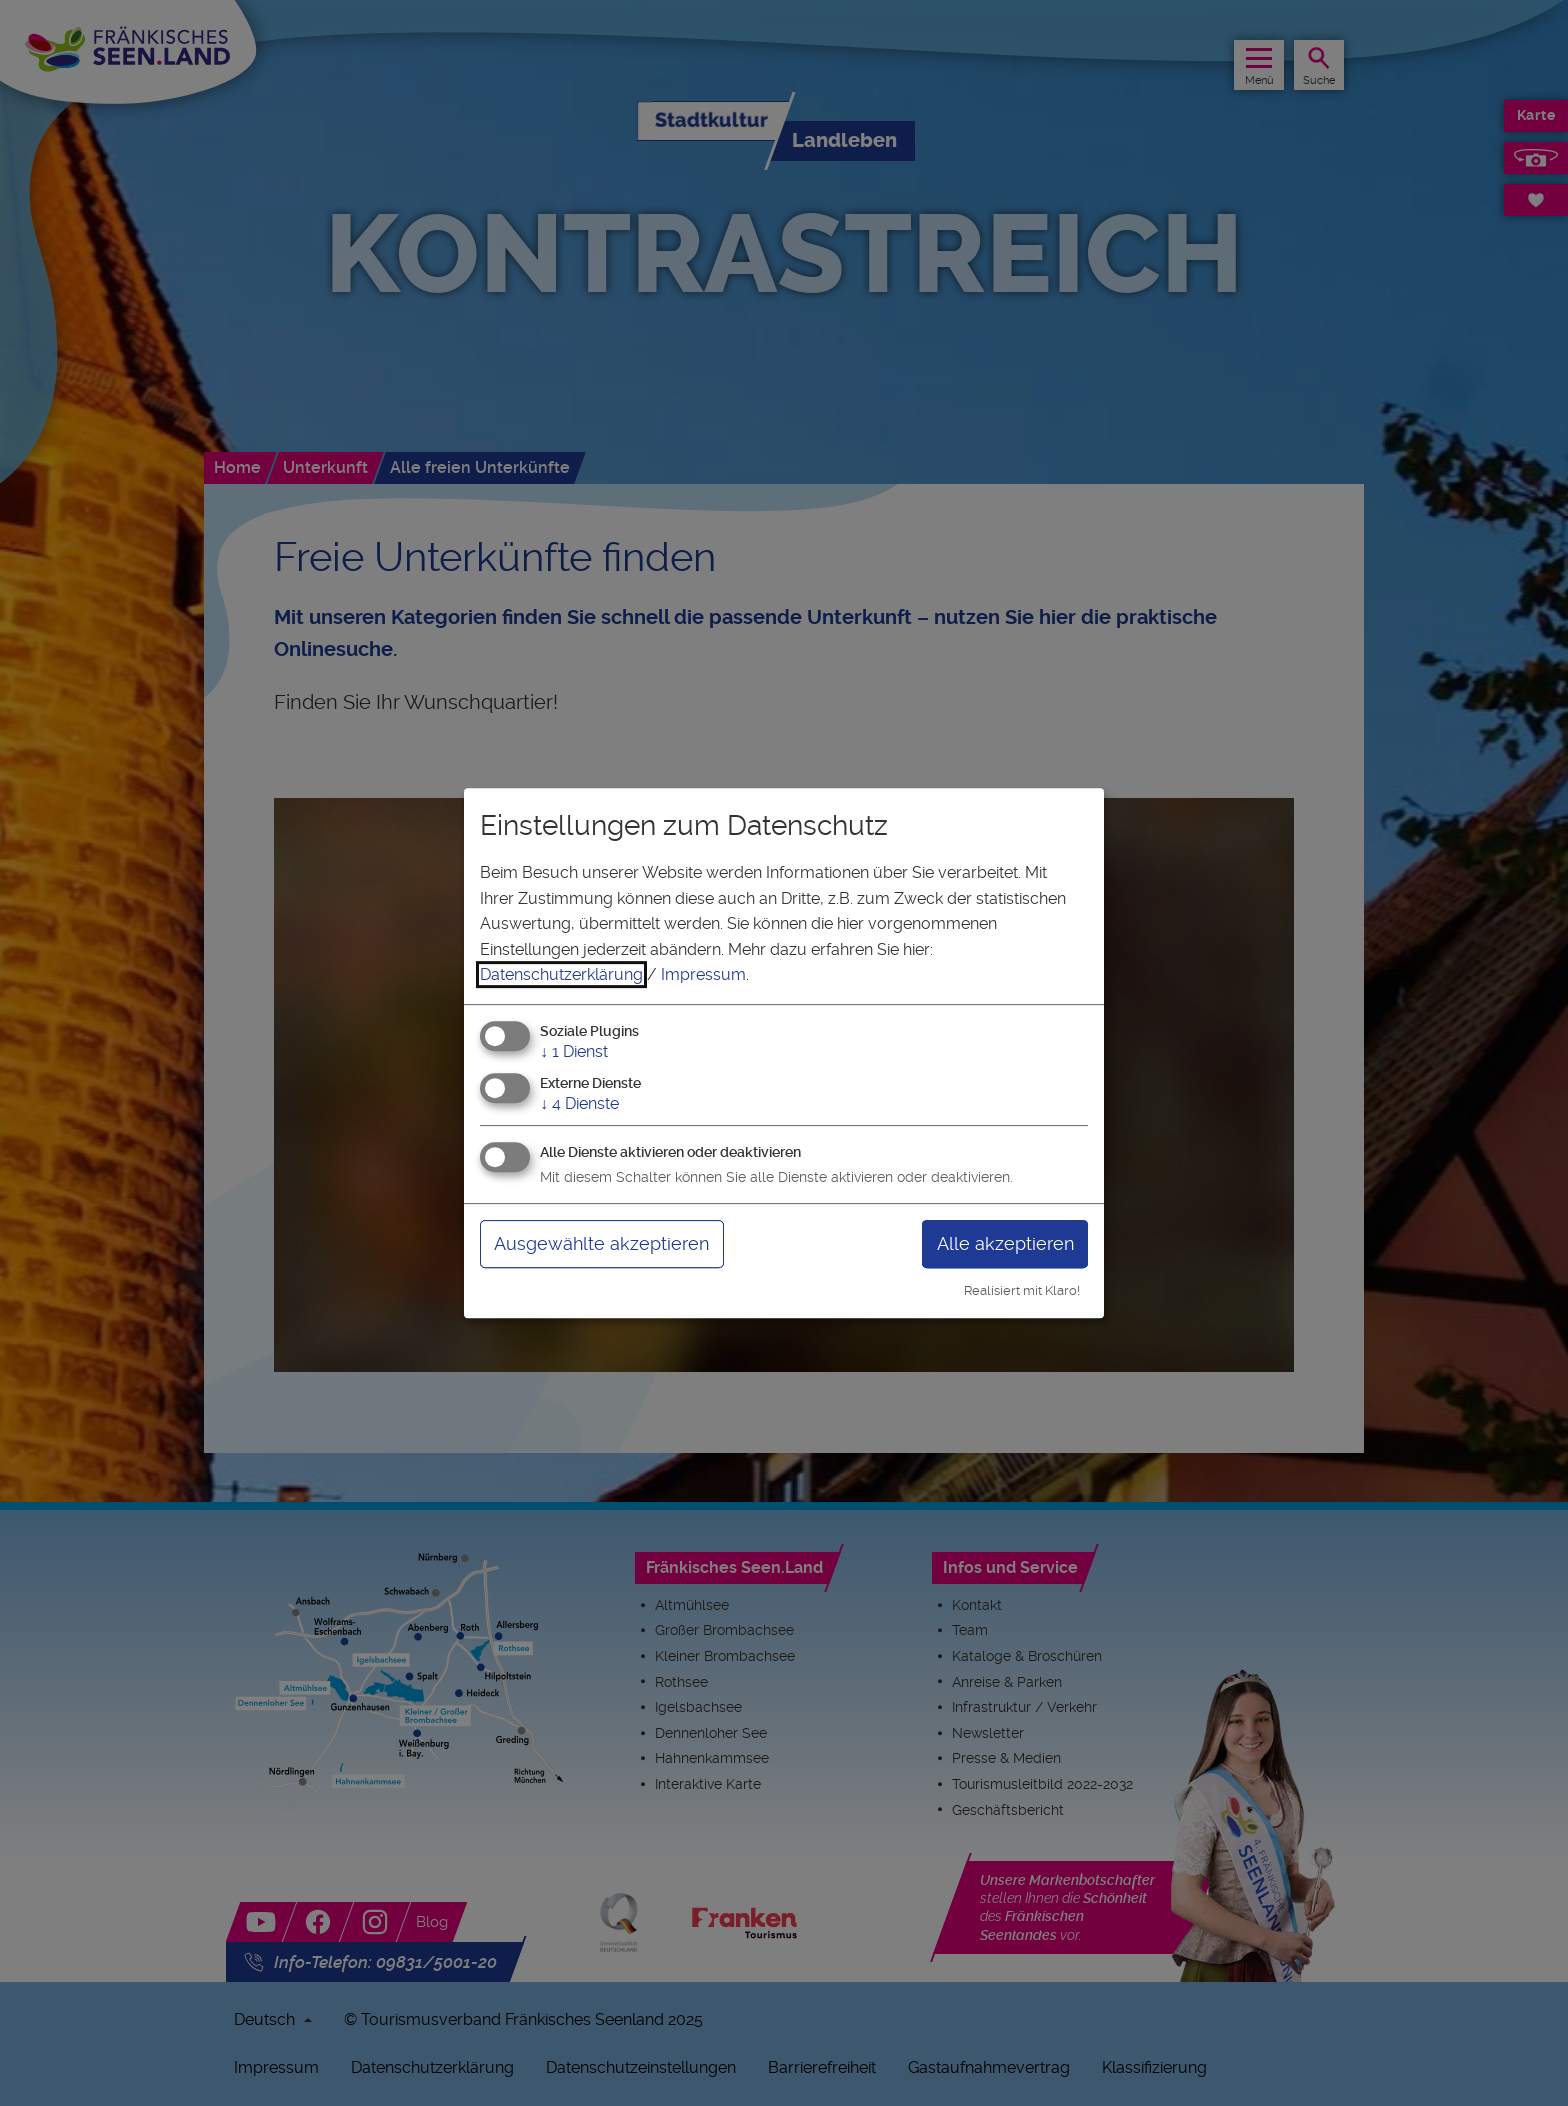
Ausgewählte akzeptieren (601, 1243)
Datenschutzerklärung (561, 974)
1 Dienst (574, 1051)
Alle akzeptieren (1005, 1243)
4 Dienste (579, 1103)
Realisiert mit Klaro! (1022, 1290)
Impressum (703, 974)
